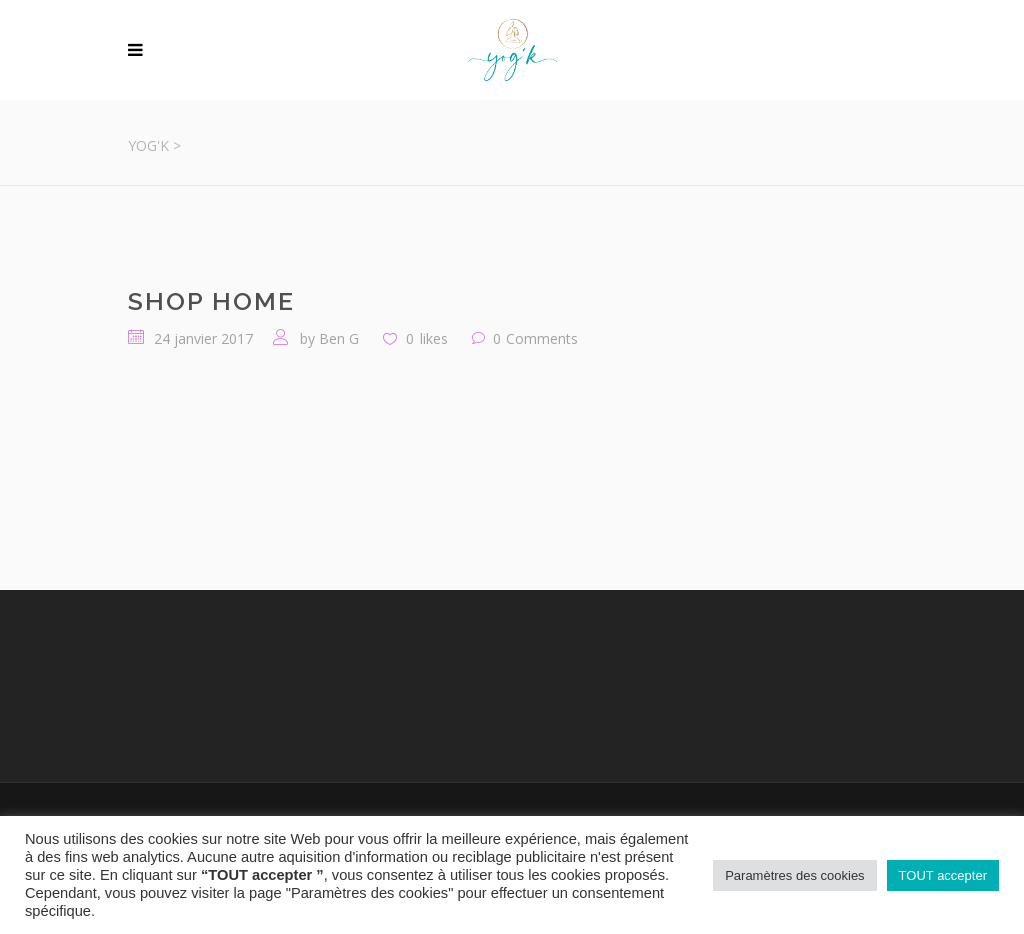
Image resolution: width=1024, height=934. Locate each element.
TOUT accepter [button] (943, 875)
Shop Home (211, 301)
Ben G (339, 338)
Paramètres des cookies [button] (794, 875)
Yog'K (148, 145)
